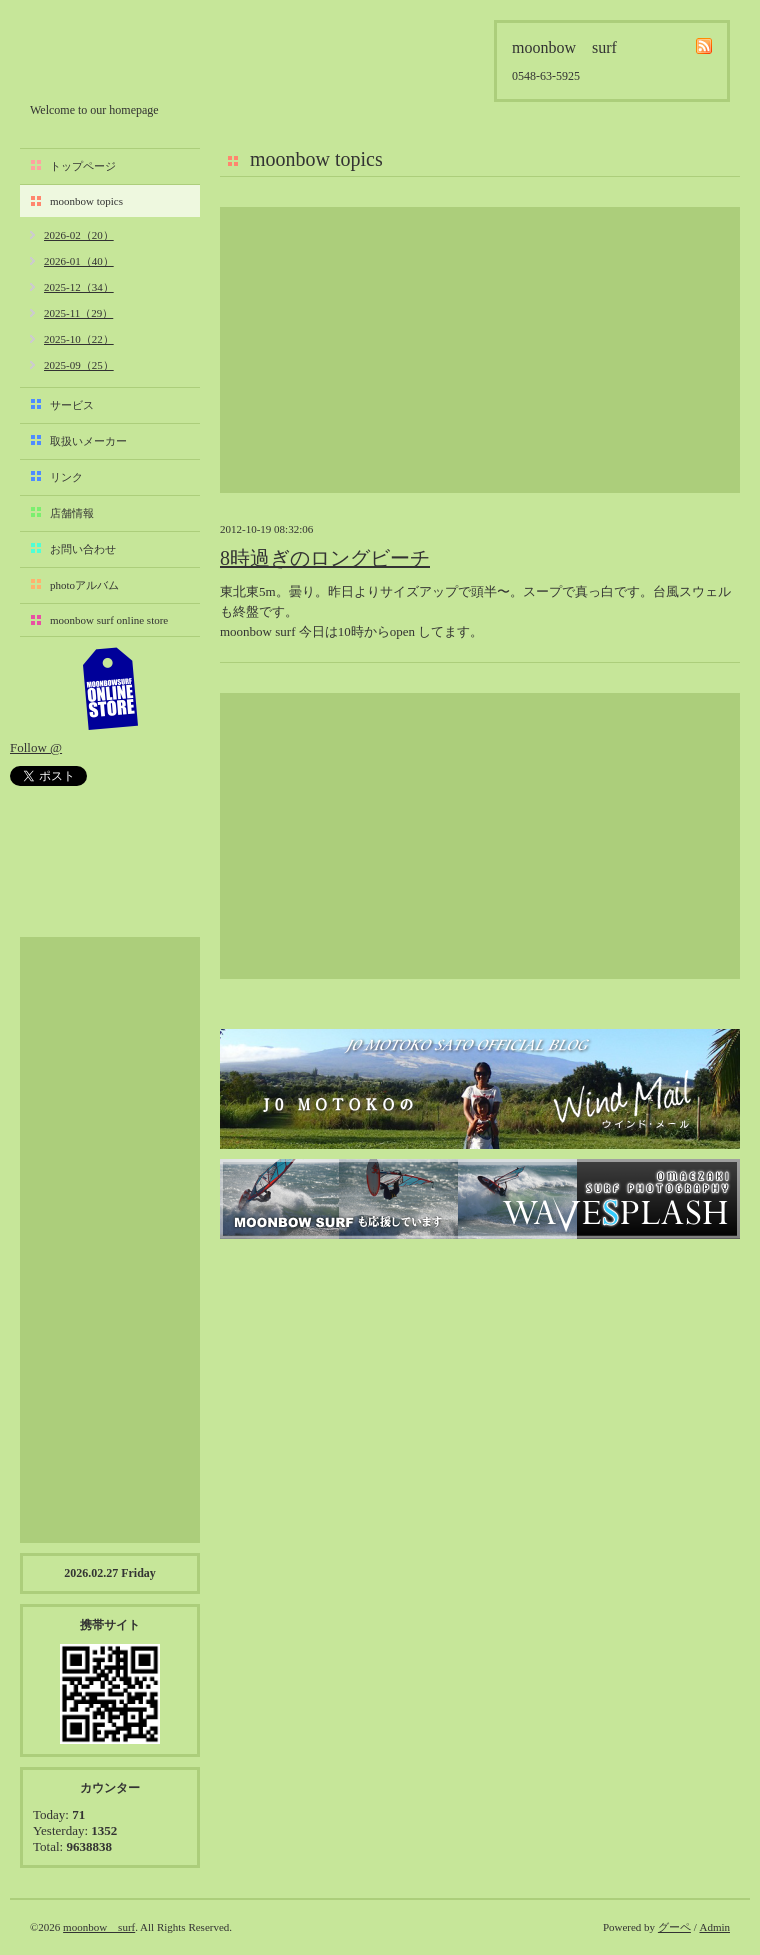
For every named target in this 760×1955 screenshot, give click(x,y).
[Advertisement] (480, 350)
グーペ (674, 1927)
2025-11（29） (78, 313)
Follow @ (36, 747)
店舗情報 (72, 513)
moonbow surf (137, 56)
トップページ (83, 166)
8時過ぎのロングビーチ (325, 558)
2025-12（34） (79, 287)
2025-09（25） (79, 365)
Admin (714, 1927)
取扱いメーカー (88, 441)
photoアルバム (84, 585)
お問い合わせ (83, 549)
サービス (72, 405)
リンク (66, 477)
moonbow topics (86, 201)
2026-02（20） (79, 235)
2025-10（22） (79, 339)
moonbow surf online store (109, 620)
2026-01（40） (79, 261)
